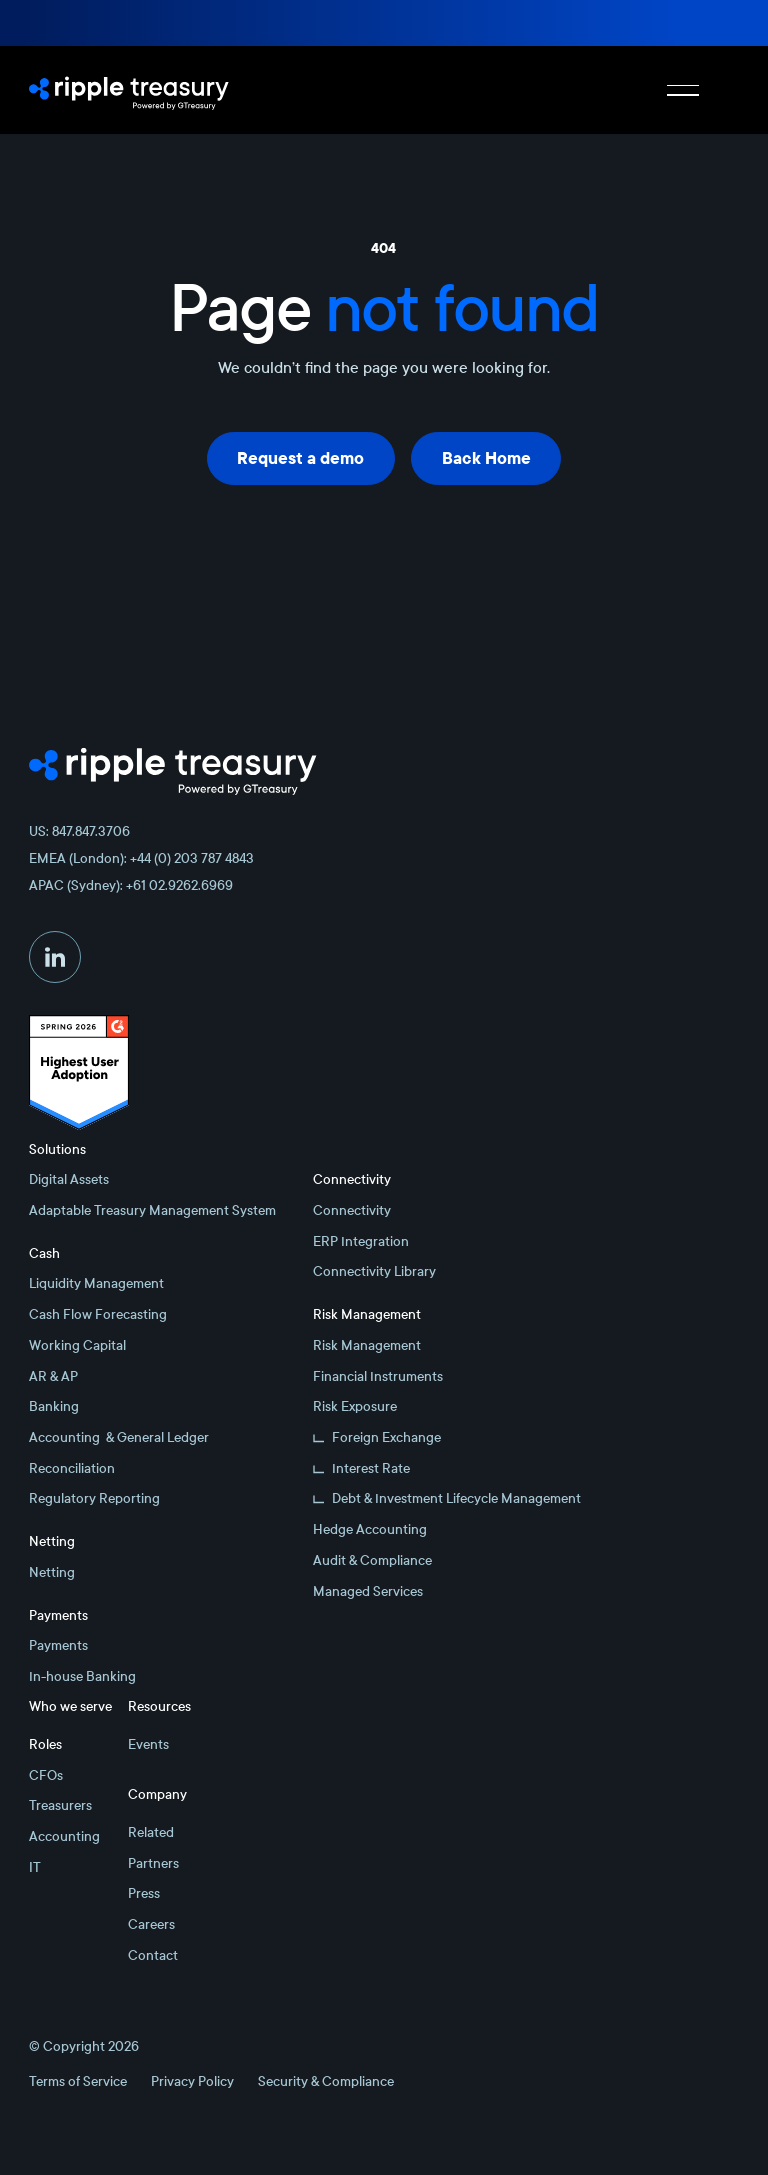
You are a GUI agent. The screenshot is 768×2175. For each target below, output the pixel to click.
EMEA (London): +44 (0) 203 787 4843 (141, 858)
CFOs (46, 1775)
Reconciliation (72, 1468)
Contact (153, 1955)
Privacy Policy (192, 2081)
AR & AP (53, 1376)
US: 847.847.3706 (79, 831)
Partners (153, 1863)
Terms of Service (78, 2081)
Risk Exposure (355, 1406)
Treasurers (60, 1805)
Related (151, 1832)
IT (35, 1867)
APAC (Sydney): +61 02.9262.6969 (131, 885)
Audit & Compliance (372, 1560)
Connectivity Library (374, 1271)
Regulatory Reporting (94, 1498)
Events (148, 1744)
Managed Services (368, 1591)
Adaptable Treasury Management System (152, 1210)
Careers (151, 1924)
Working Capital (77, 1345)
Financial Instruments (378, 1376)
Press (144, 1893)
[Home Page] (129, 90)
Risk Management (367, 1345)
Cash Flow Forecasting (98, 1314)
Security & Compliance (326, 2081)
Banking (54, 1406)
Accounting (64, 1836)
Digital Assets (69, 1179)
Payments (58, 1645)
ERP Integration (361, 1241)
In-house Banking (82, 1676)
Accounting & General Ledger (119, 1437)
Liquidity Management (96, 1283)
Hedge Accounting (370, 1529)
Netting (52, 1572)
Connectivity (352, 1210)
